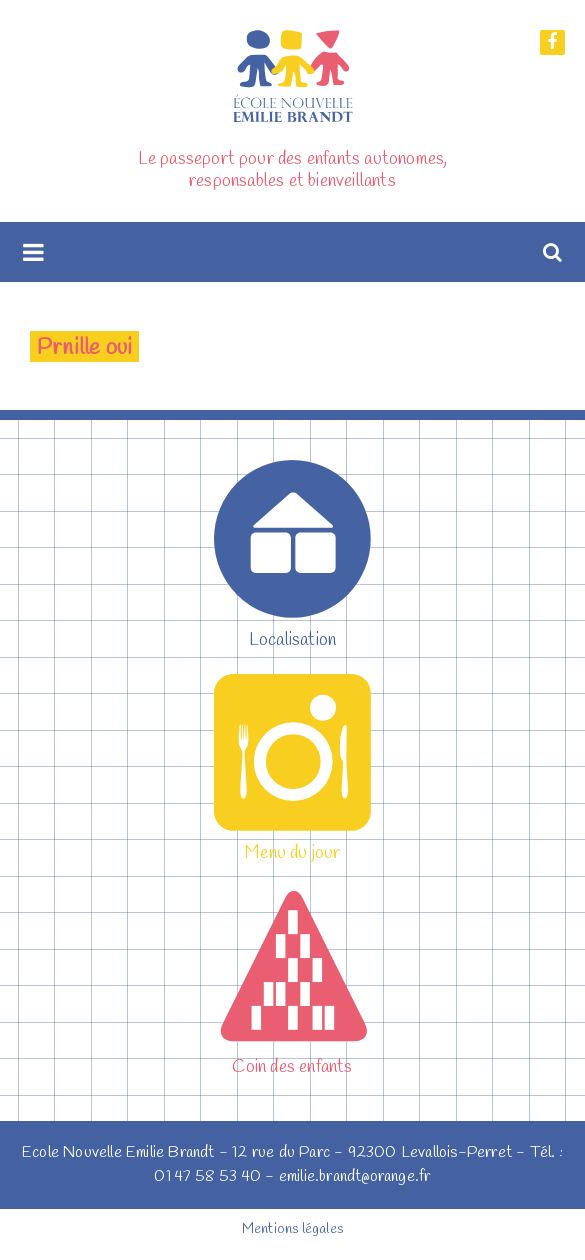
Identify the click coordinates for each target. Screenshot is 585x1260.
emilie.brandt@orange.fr (355, 1176)
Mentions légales (292, 1229)
